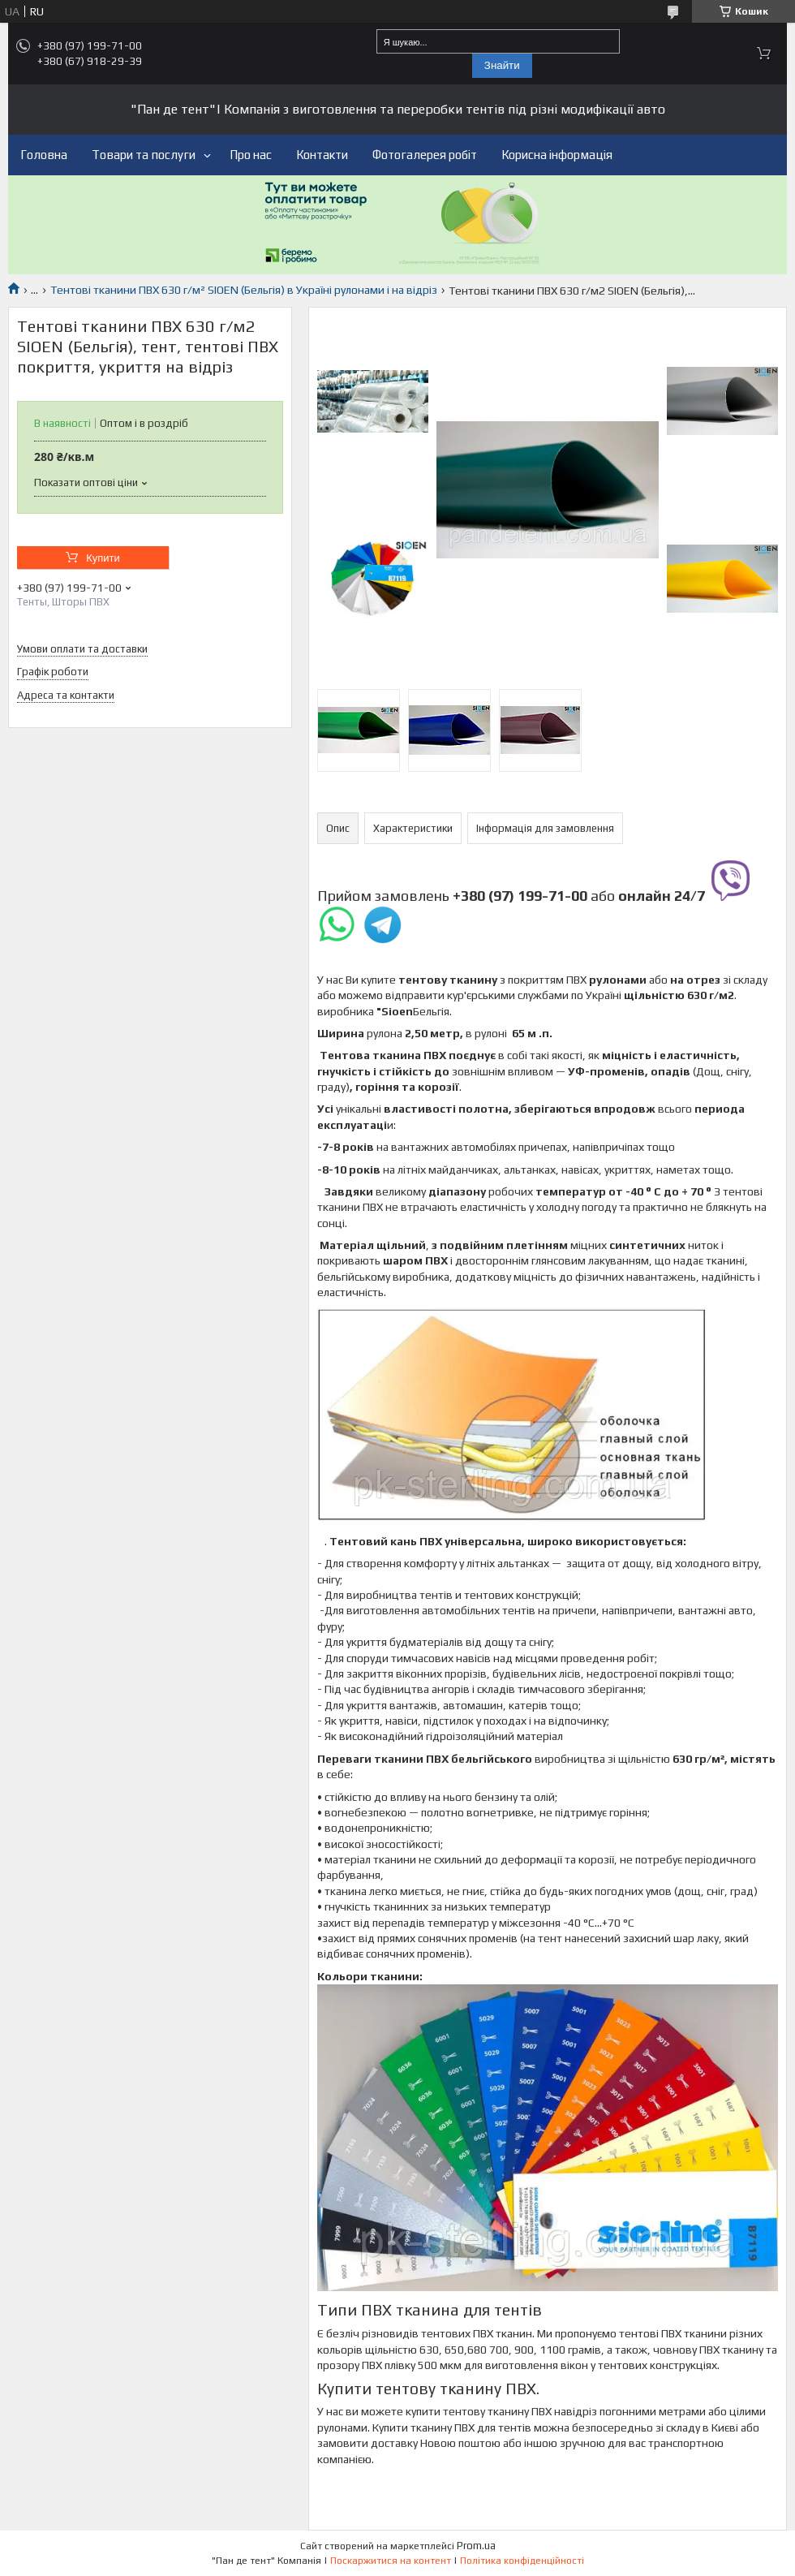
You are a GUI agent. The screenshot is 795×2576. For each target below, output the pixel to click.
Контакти (322, 155)
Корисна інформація (556, 155)
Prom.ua (476, 2545)
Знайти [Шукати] (502, 65)
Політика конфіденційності (522, 2560)
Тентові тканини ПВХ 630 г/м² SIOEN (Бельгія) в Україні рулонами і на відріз (243, 289)
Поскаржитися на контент (390, 2560)
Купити (103, 558)
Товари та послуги (144, 155)
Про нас (251, 155)
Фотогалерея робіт (424, 155)
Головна (43, 155)
